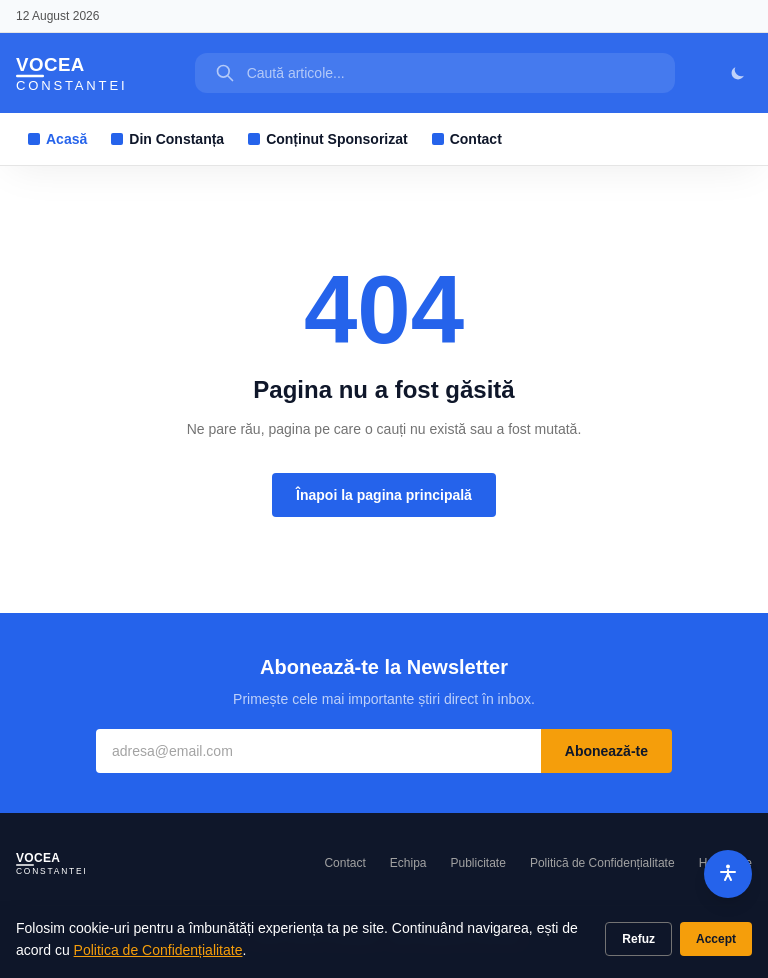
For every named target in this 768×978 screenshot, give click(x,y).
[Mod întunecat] (738, 73)
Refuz (638, 939)
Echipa (408, 863)
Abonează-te (606, 751)
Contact (467, 139)
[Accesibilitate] (728, 874)
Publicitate (478, 863)
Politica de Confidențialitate (158, 950)
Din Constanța (167, 139)
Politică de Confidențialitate (602, 863)
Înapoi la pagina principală (384, 495)
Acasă (57, 139)
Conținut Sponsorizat (328, 139)
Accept (716, 939)
